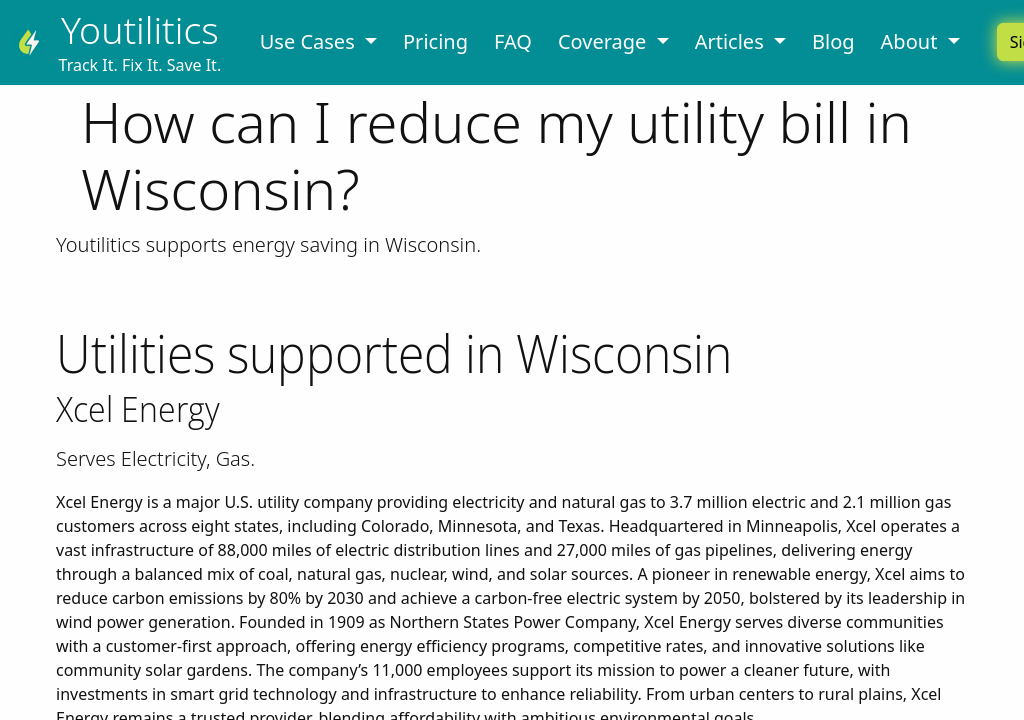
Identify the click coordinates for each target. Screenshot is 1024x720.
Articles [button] (732, 41)
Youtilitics (140, 29)
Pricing (435, 41)
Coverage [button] (605, 41)
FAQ (513, 41)
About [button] (912, 41)
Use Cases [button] (310, 41)
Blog (833, 41)
